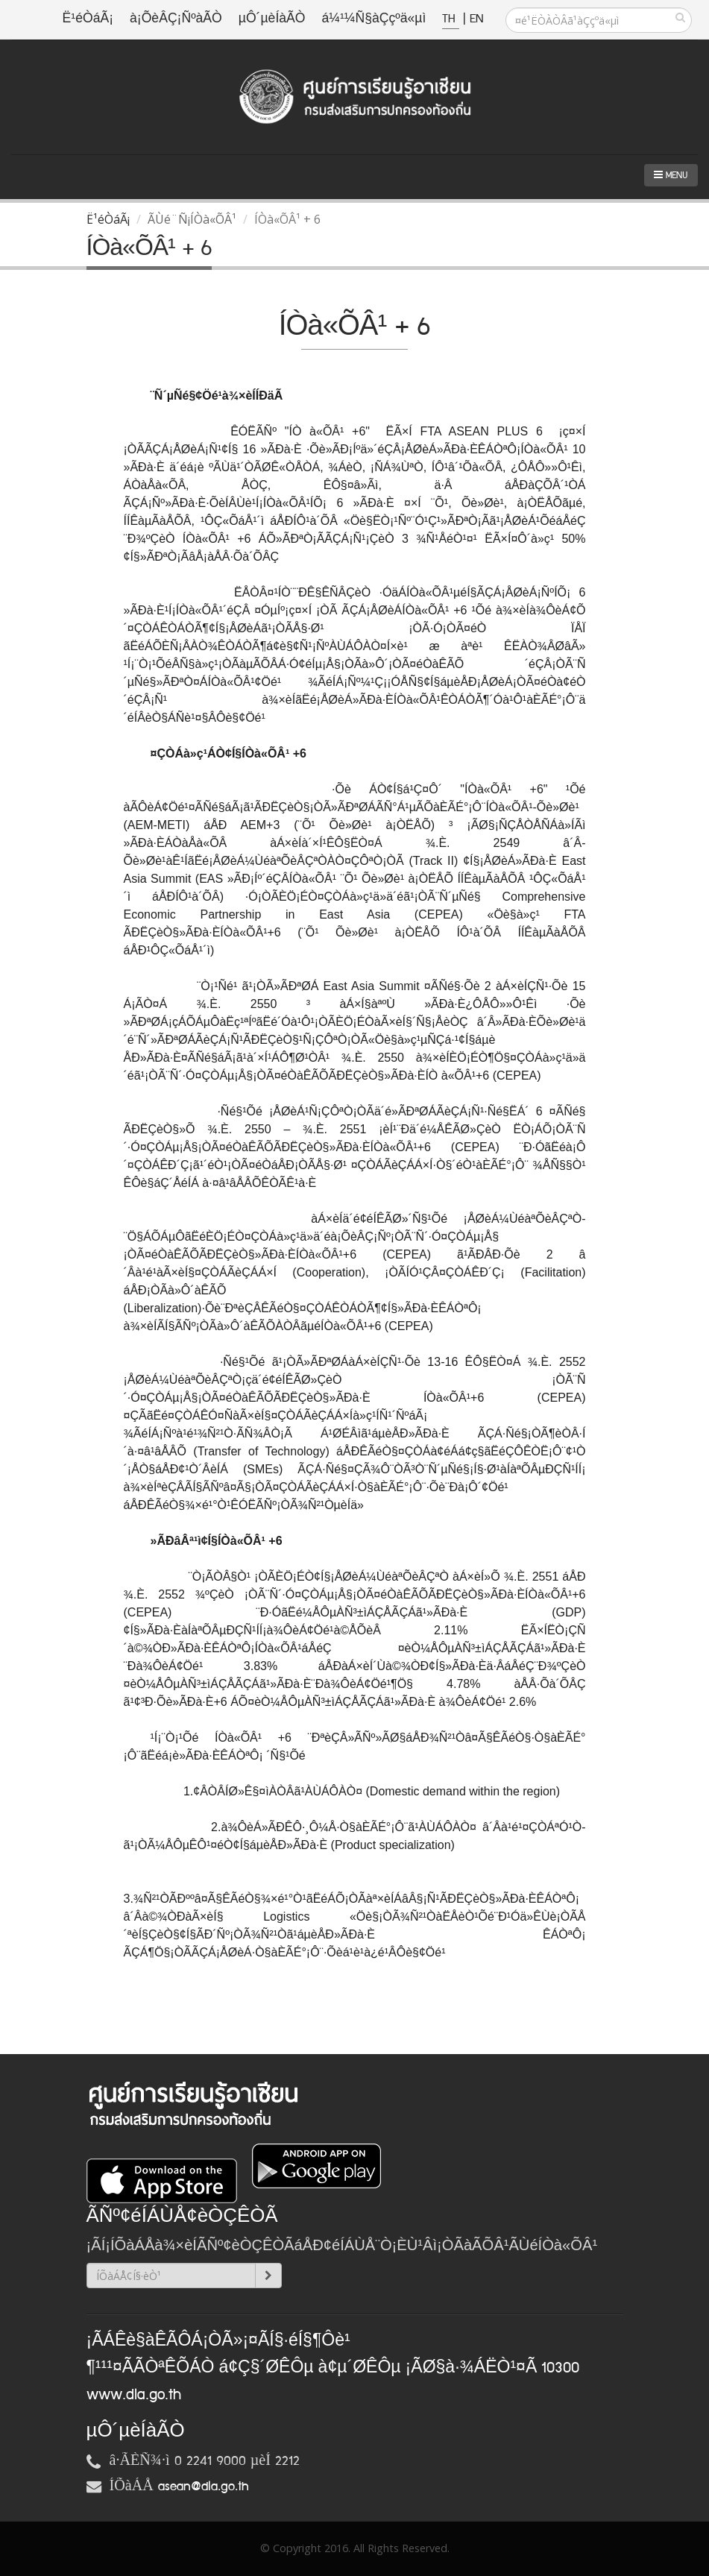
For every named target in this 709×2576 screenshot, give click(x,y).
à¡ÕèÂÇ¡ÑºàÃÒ (176, 19)
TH (450, 19)
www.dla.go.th (133, 2394)
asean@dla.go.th (203, 2486)
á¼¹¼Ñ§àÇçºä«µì (373, 19)
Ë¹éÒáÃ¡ (88, 19)
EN (476, 19)
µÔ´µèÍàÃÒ (272, 19)
